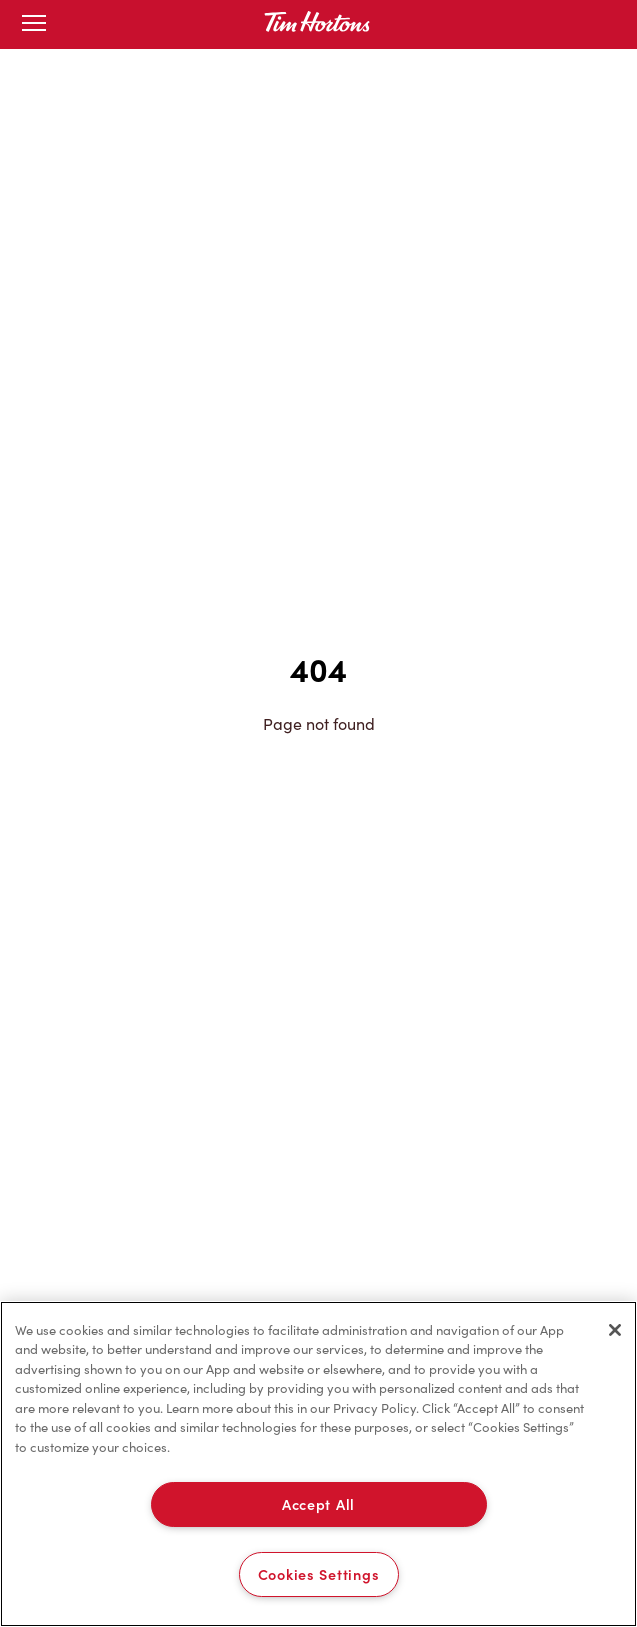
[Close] (615, 1330)
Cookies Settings (319, 1574)
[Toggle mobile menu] (34, 24)
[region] (318, 1464)
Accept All (318, 1504)
